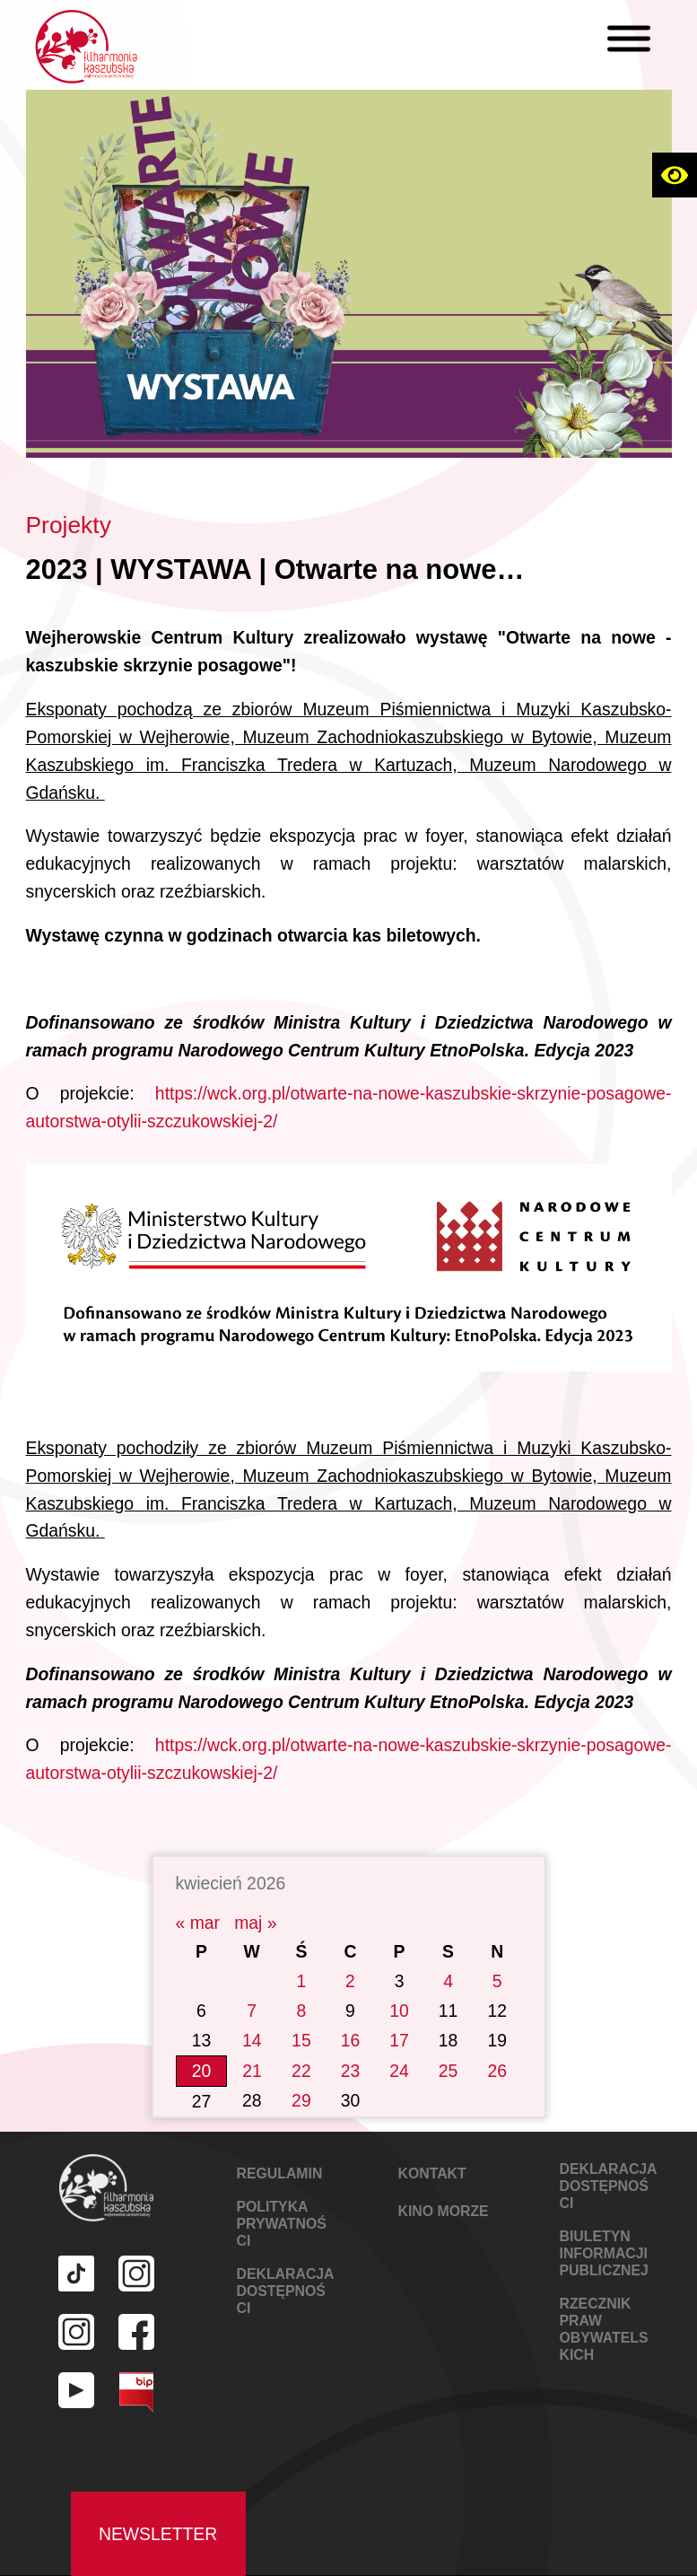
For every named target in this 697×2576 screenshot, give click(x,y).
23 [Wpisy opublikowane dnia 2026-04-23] (351, 2045)
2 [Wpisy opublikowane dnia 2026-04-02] (350, 1956)
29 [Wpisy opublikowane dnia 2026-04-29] (301, 2076)
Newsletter (158, 2509)
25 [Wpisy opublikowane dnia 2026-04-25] (448, 2045)
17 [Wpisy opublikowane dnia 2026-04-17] (399, 2015)
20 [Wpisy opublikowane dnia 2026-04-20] (202, 2045)
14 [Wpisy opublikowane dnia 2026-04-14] (252, 2015)
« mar (198, 1897)
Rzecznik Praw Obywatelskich (604, 2304)
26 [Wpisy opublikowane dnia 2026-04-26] (497, 2045)
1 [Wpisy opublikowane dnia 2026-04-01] (302, 1956)
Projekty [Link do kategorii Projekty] (68, 525)
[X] (624, 50)
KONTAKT (432, 2148)
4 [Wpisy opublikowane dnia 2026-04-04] (448, 1956)
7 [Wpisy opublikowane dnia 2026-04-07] (252, 1985)
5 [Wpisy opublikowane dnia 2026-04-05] (497, 1956)
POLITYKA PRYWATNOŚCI (282, 2198)
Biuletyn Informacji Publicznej (604, 2228)
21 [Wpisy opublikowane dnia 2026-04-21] (252, 2045)
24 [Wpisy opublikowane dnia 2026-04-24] (399, 2045)
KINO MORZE (443, 2186)
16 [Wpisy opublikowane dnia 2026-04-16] (351, 2015)
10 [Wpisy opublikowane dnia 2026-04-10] (399, 1985)
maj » (255, 1897)
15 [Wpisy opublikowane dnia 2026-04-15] (301, 2015)
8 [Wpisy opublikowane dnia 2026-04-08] (302, 1985)
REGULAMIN (280, 2148)
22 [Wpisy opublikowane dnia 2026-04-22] (301, 2045)
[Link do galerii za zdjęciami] (349, 1256)
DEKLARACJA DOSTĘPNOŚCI (285, 2266)
